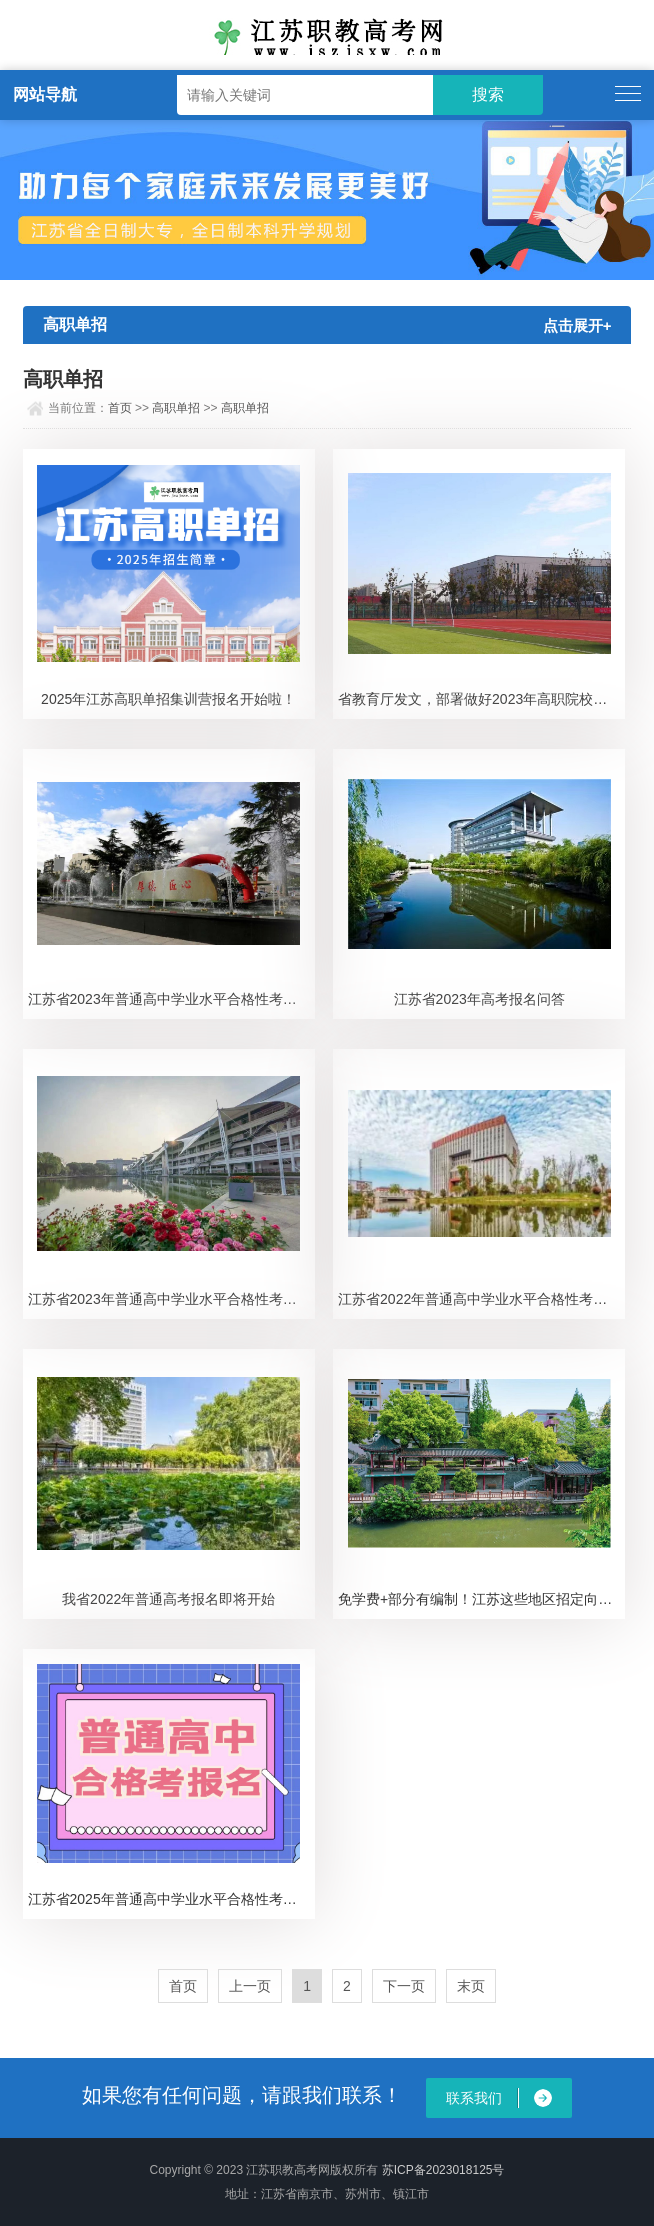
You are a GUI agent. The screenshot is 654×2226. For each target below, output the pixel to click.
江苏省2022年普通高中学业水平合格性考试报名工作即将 (481, 1299)
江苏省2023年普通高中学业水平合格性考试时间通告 (171, 999)
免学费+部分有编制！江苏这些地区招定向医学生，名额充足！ (481, 1599)
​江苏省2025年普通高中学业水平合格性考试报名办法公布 (171, 1899)
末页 (471, 1986)
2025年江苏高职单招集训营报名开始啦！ (168, 699)
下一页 (404, 1986)
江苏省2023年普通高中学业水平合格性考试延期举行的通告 (171, 1299)
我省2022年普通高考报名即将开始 (168, 1599)
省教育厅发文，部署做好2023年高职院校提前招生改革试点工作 (481, 699)
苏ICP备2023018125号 (443, 2170)
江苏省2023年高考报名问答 (479, 999)
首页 (120, 408)
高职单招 (176, 408)
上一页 (250, 1986)
